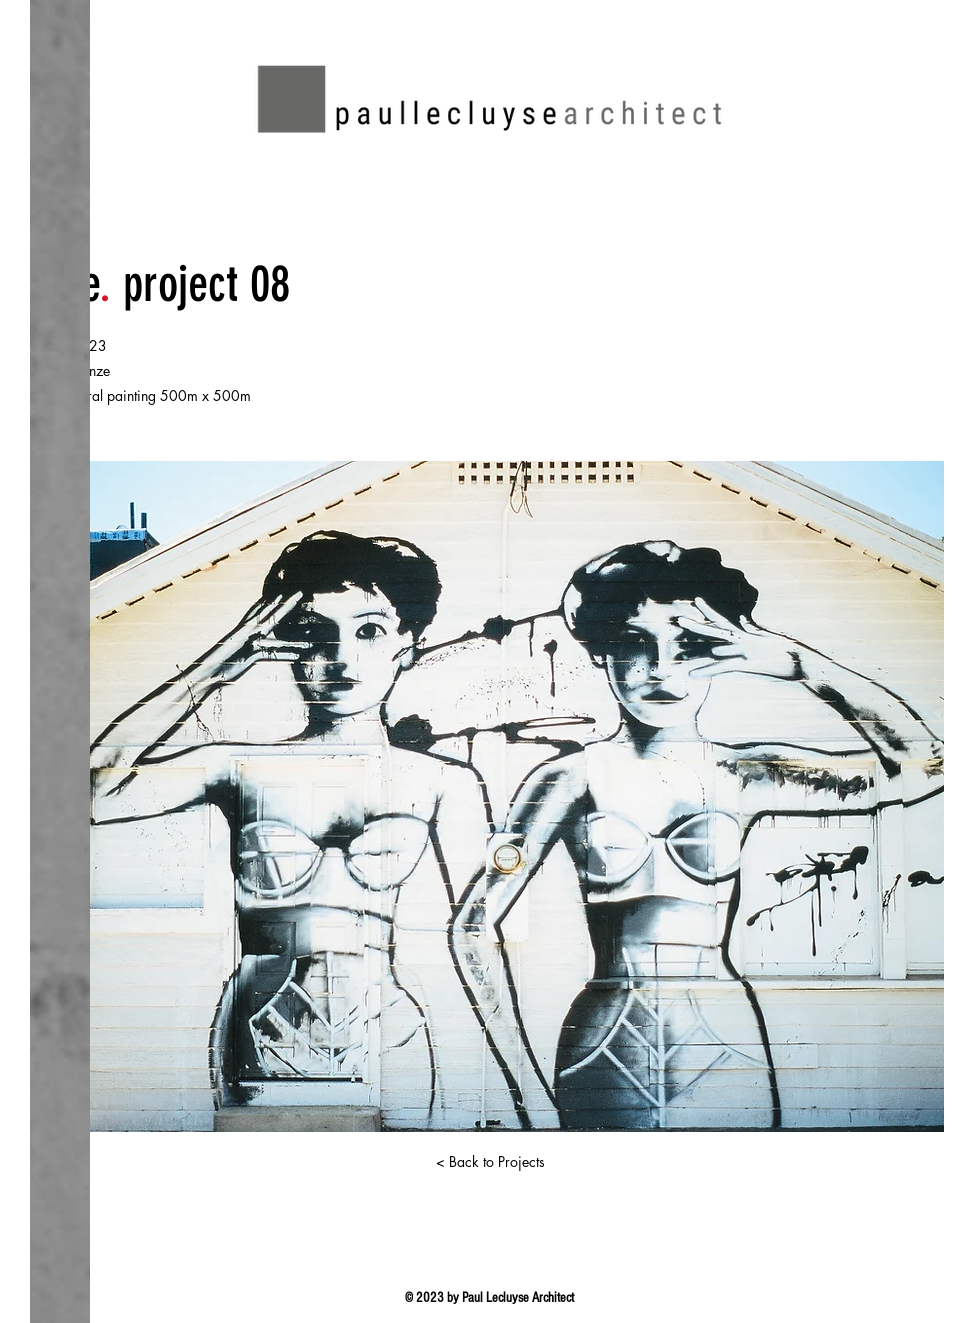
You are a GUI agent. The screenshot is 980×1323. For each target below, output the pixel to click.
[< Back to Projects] (490, 1162)
